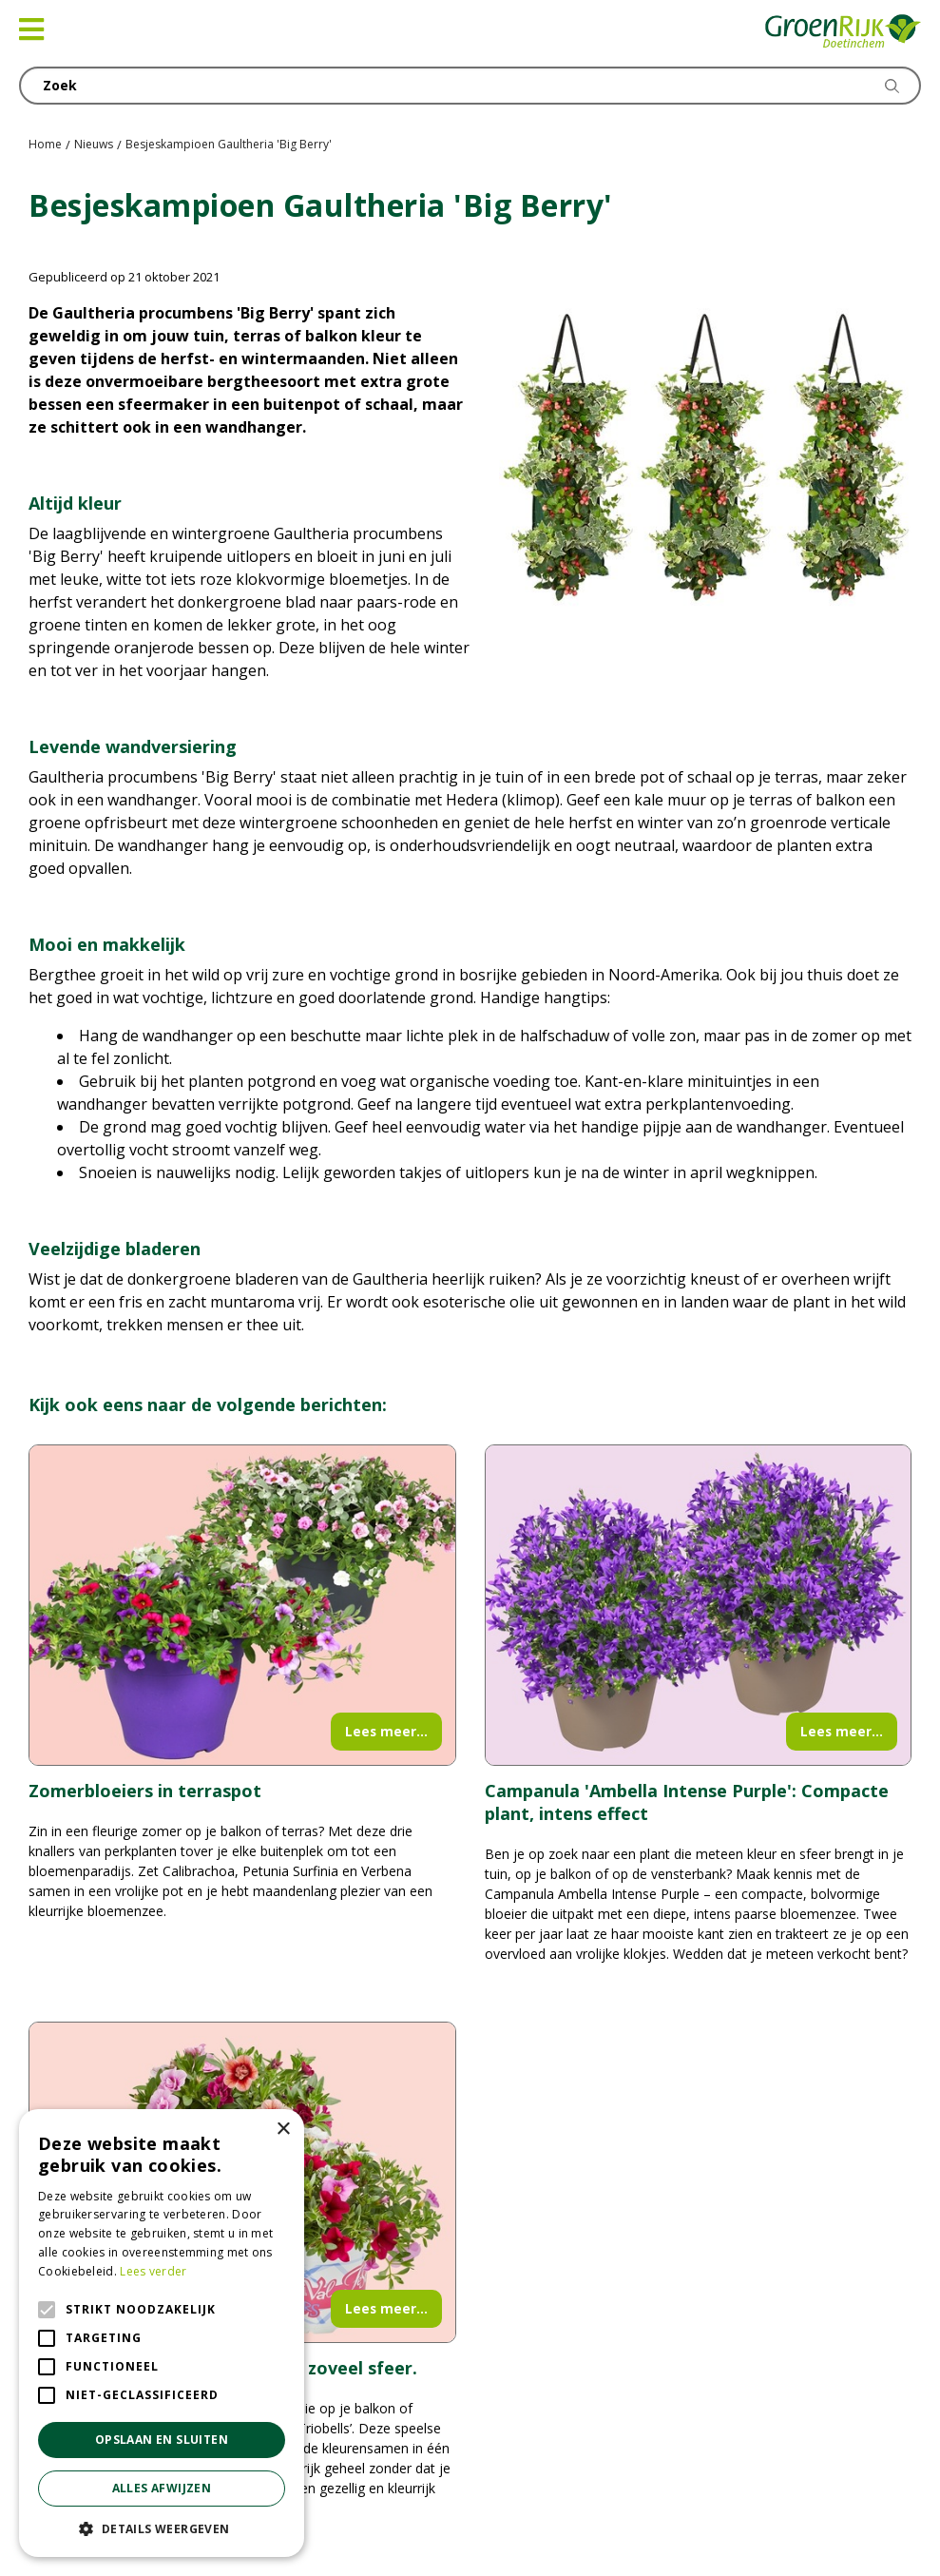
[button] (161, 2528)
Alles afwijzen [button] (162, 2488)
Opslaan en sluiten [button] (161, 2439)
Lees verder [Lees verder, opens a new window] (153, 2271)
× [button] (283, 2129)
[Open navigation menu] (31, 29)
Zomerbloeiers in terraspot (145, 1790)
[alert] (161, 2333)
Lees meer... (386, 1731)
